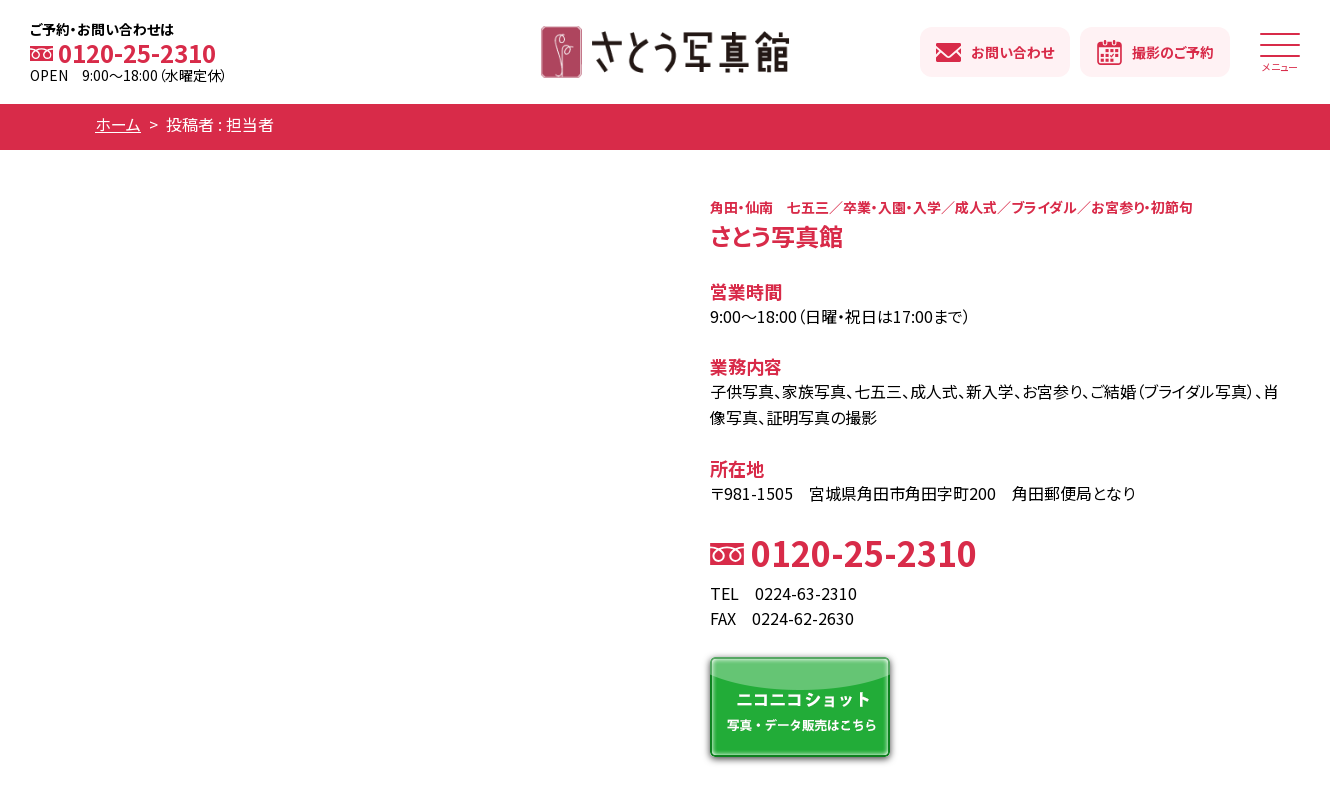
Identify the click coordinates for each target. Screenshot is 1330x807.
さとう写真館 (665, 52)
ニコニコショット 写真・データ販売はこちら (800, 707)
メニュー (1280, 58)
